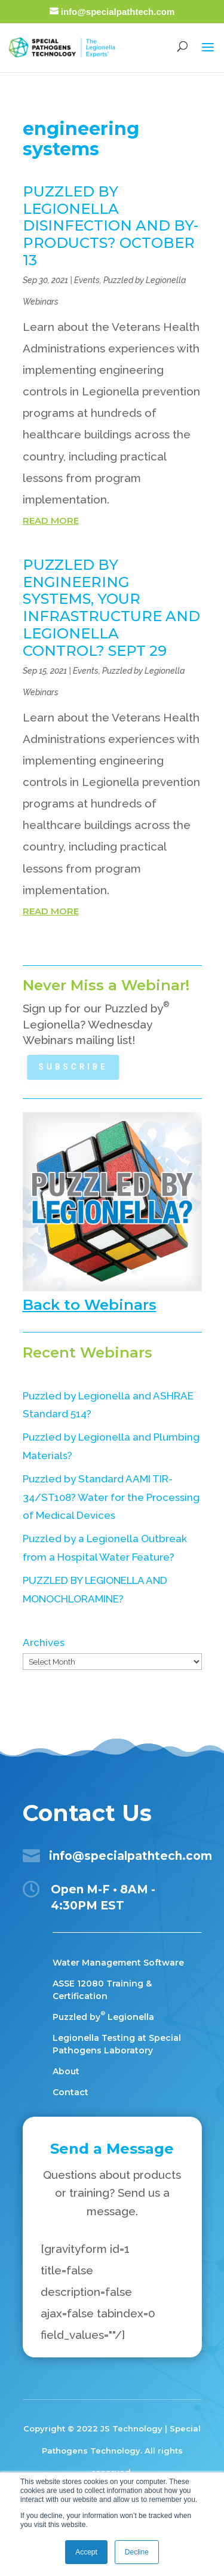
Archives (44, 1642)
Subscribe (73, 1067)
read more (51, 520)
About (66, 2071)
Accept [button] (86, 2552)
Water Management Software (118, 1962)
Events (87, 280)
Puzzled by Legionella (103, 2017)
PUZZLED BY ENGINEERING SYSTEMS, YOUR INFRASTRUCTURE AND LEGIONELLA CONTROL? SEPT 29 (111, 607)
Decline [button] (137, 2552)
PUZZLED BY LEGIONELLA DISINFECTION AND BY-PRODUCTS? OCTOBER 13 (110, 226)
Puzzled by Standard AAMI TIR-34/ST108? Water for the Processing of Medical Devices (111, 1497)
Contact (70, 2092)
